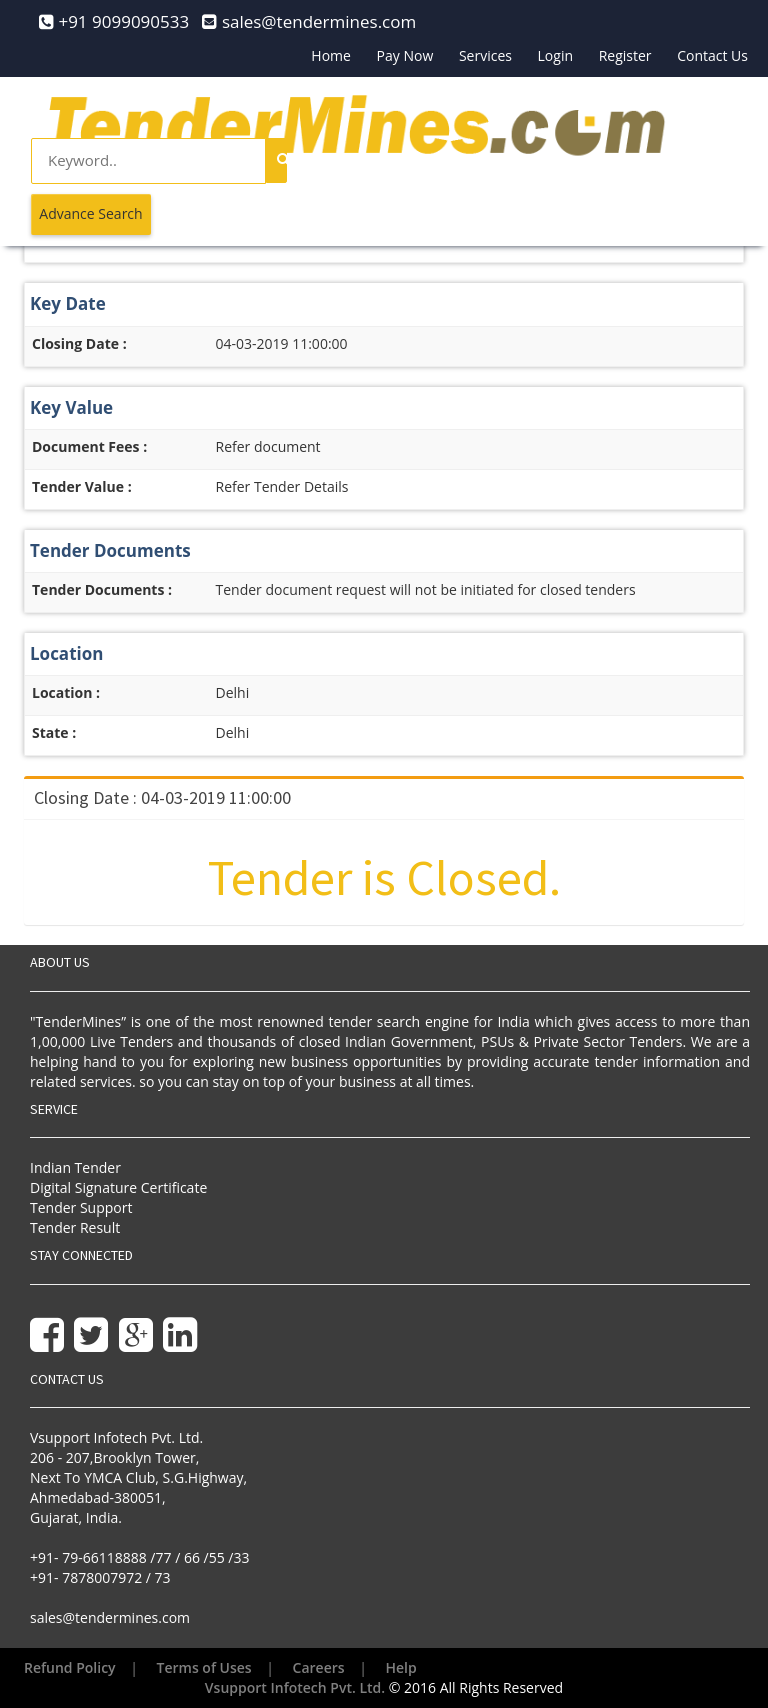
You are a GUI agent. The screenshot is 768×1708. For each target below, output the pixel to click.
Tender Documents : (102, 589)
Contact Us (712, 55)
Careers (319, 1667)
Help (401, 1667)
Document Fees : (89, 446)
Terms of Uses (204, 1667)
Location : (66, 692)
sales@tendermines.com (110, 1617)
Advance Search (90, 213)
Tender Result (75, 1227)
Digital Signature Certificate (118, 1187)
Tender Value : (82, 486)
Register (625, 55)
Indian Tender (75, 1167)
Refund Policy (70, 1667)
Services (485, 55)
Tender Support (81, 1207)
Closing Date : (79, 343)
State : (54, 732)
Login (555, 55)
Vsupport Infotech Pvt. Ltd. (295, 1687)
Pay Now (405, 55)
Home (331, 55)
